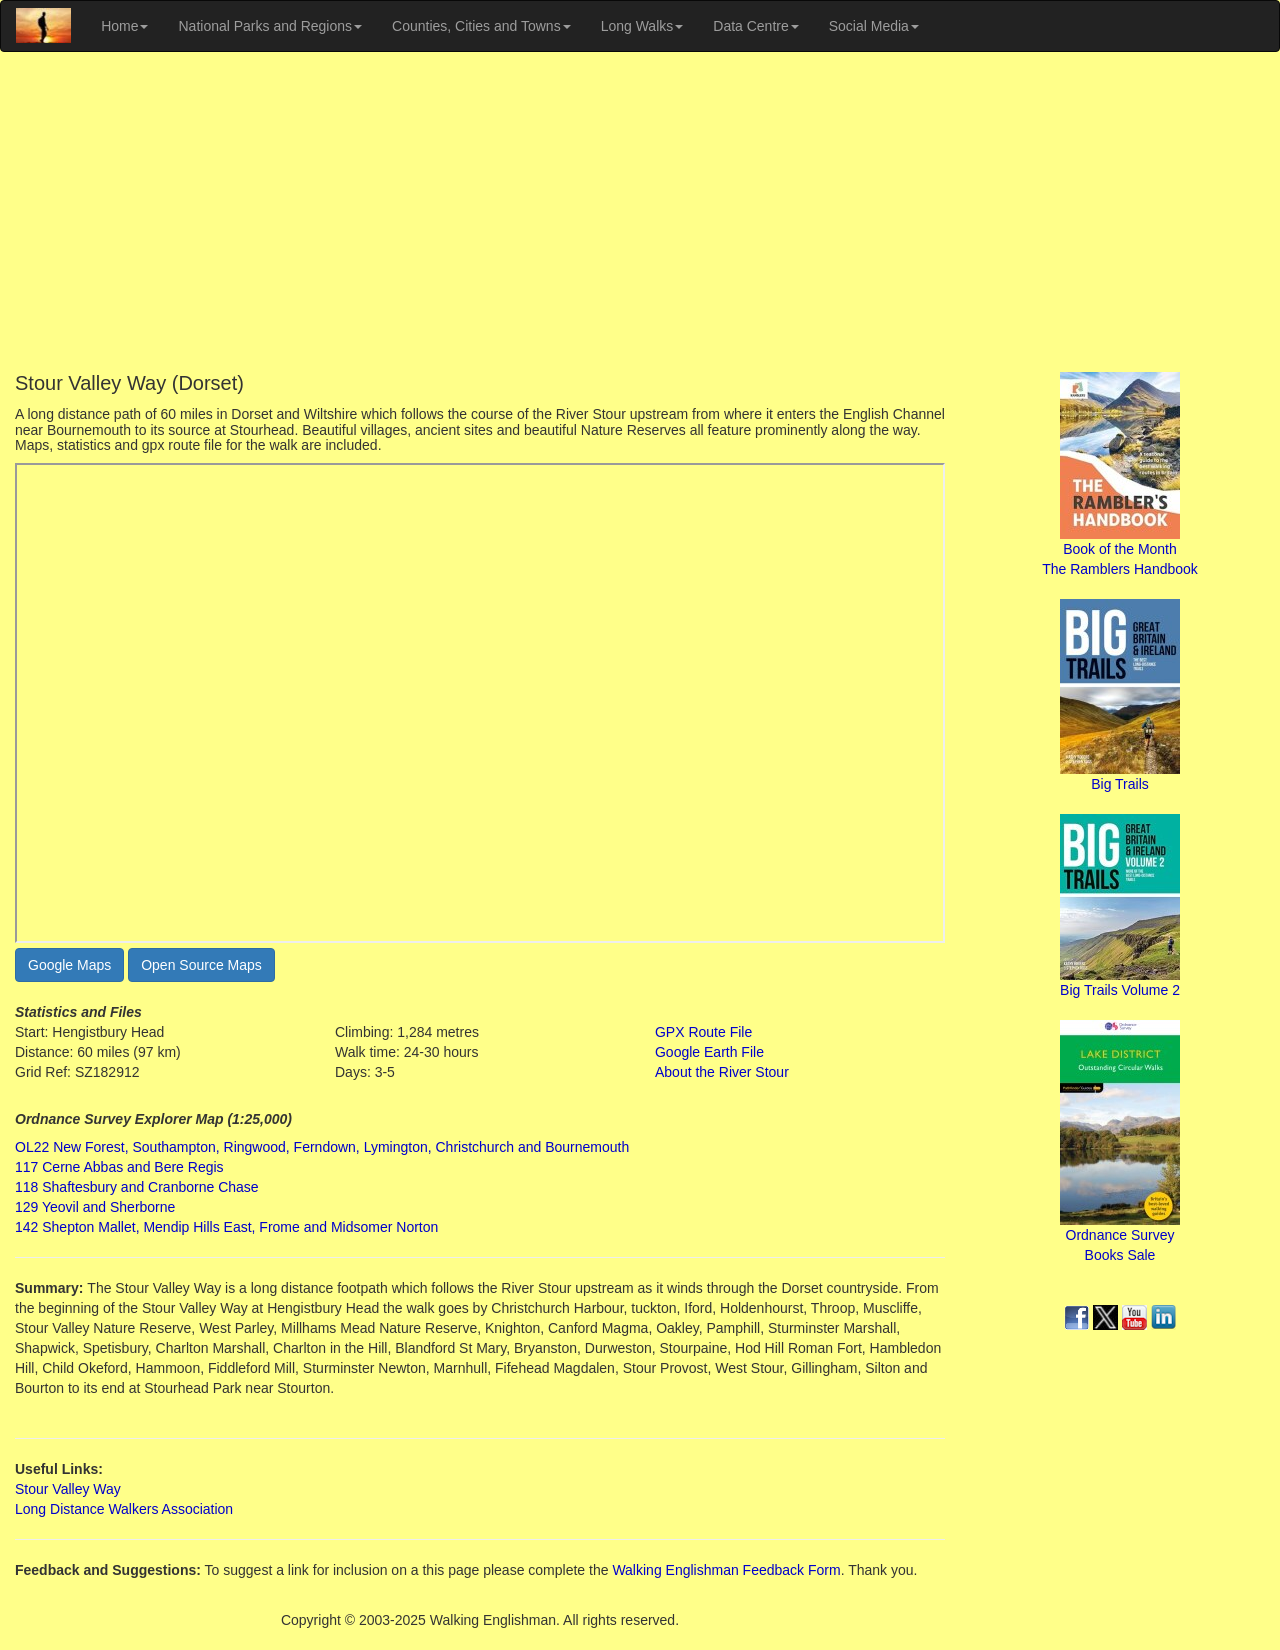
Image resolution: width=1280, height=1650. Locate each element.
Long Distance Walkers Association (124, 1509)
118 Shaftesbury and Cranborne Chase (137, 1187)
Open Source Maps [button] (201, 965)
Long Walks (642, 26)
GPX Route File (703, 1032)
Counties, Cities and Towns (481, 26)
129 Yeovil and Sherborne (95, 1207)
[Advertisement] (640, 212)
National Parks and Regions (270, 26)
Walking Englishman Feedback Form (726, 1570)
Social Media (874, 26)
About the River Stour (722, 1072)
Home (124, 26)
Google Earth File (709, 1052)
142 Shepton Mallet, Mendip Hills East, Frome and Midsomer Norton (226, 1227)
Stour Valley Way (68, 1489)
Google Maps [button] (69, 965)
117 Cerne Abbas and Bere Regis (119, 1167)
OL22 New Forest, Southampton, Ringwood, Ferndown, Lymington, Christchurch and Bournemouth (322, 1147)
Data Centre (755, 26)
